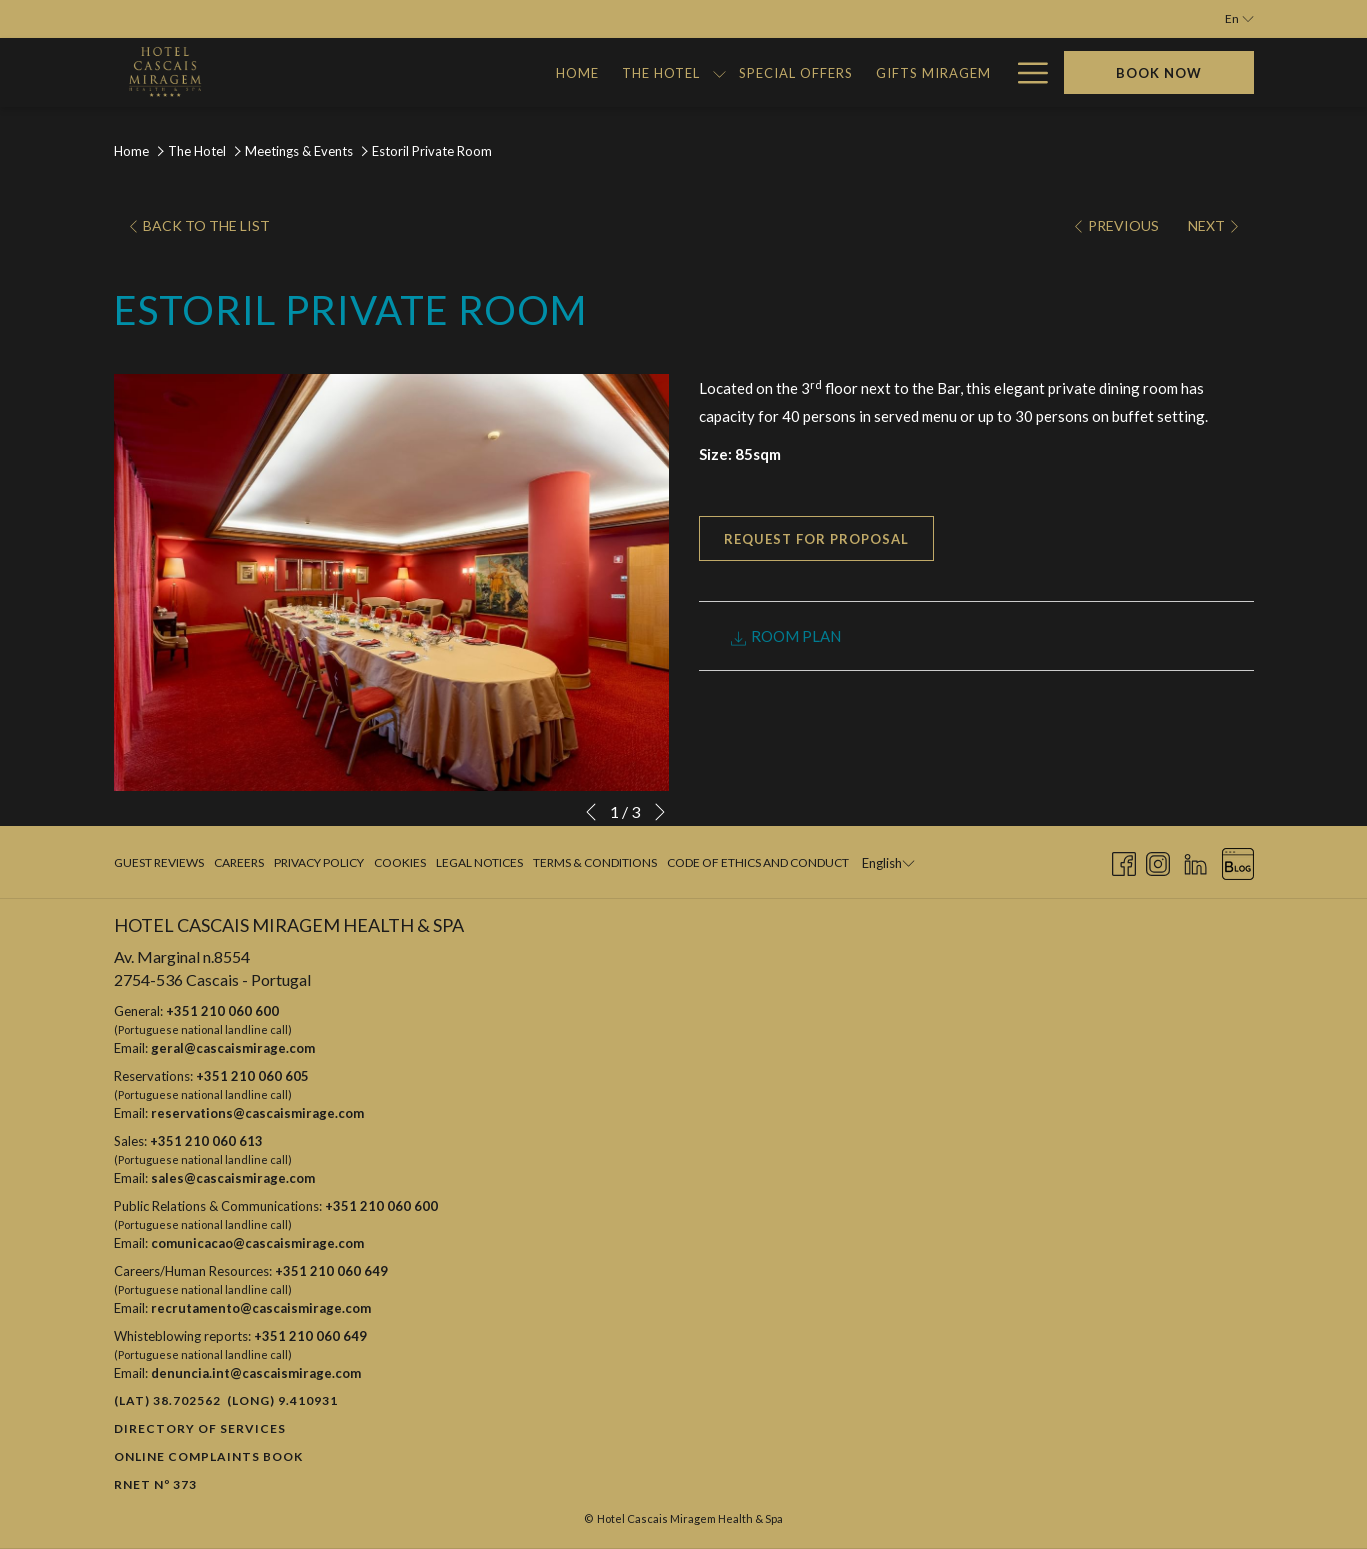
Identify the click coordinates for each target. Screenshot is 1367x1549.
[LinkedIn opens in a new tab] (1195, 860)
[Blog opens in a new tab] (1238, 860)
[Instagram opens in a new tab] (1158, 860)
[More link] (1025, 72)
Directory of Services (200, 1428)
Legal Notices (479, 862)
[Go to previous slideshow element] (591, 812)
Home (131, 151)
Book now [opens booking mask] (1159, 73)
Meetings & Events (299, 151)
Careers (239, 862)
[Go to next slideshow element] (660, 812)
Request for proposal (816, 539)
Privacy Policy (319, 862)
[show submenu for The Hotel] (446, 72)
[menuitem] (304, 72)
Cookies (400, 862)
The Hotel (197, 151)
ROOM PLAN (785, 636)
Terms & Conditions (595, 862)
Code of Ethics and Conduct (758, 862)
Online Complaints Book (208, 1456)
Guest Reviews (159, 862)
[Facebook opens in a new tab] (1124, 860)
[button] (391, 582)
